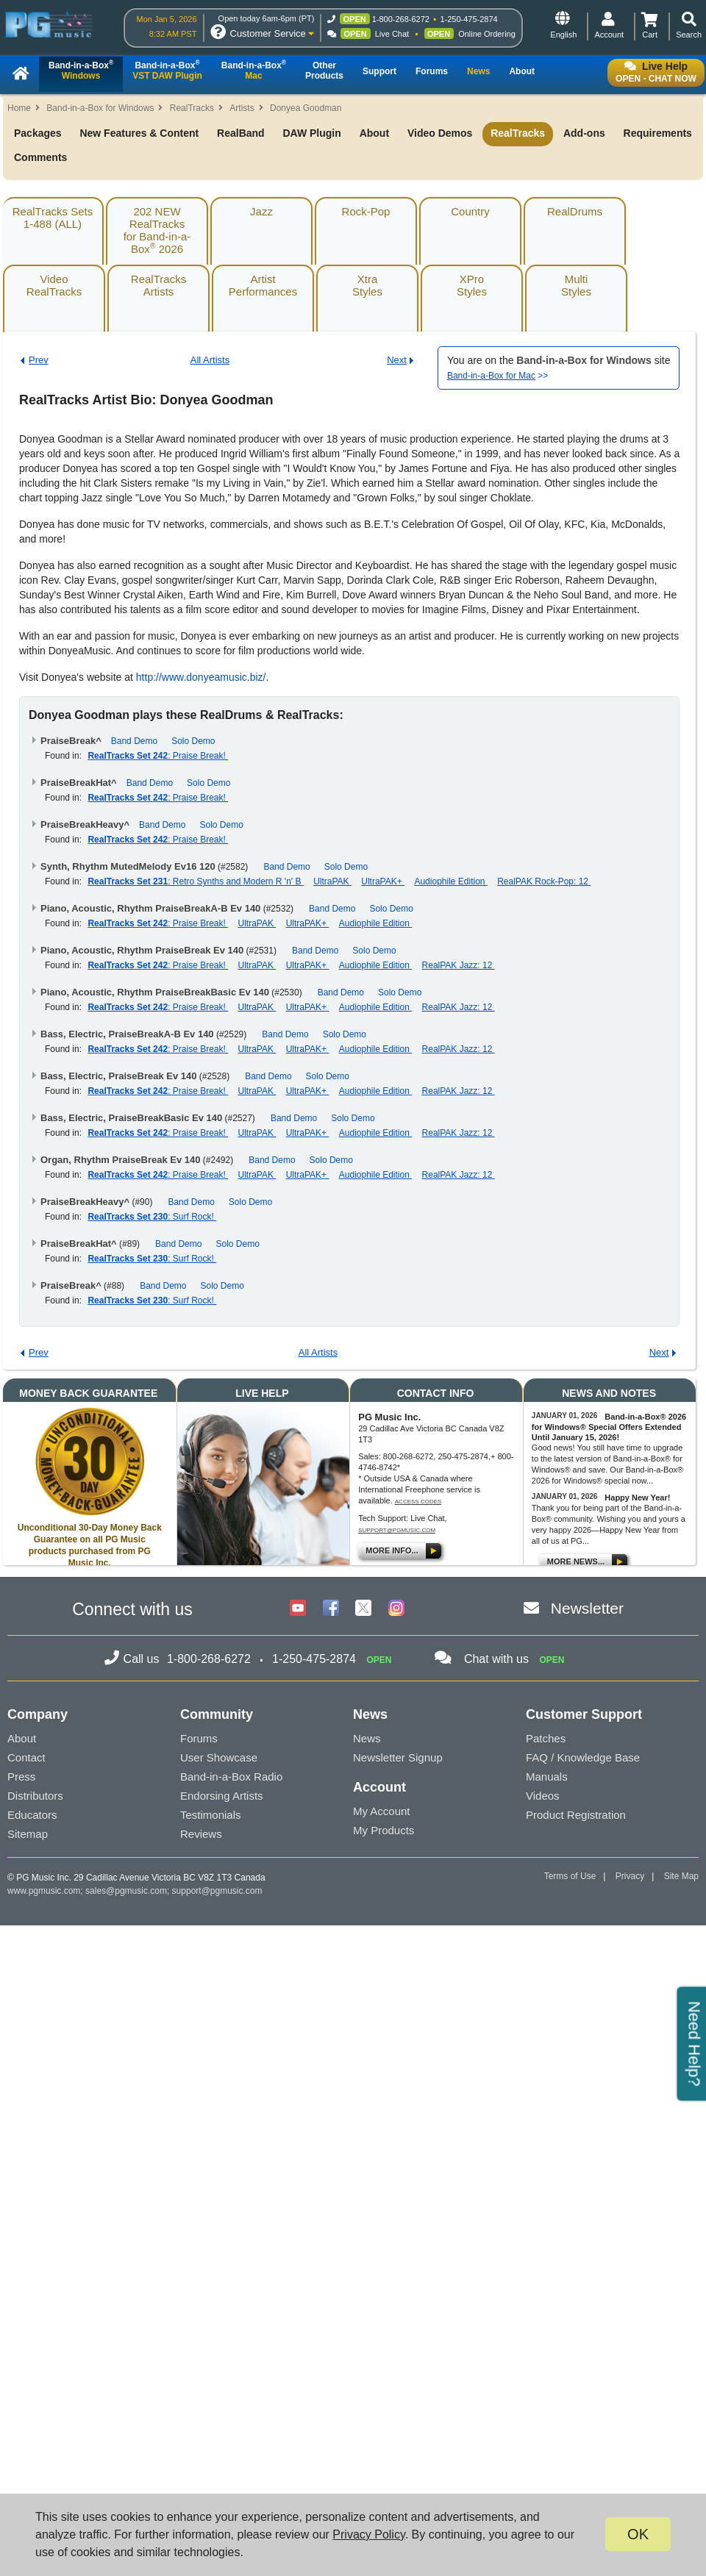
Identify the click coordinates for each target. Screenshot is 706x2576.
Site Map (681, 1876)
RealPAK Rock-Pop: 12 (544, 881)
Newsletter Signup (398, 1757)
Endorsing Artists (221, 1795)
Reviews (201, 1834)
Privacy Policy (368, 2534)
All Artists (209, 359)
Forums (199, 1738)
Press (21, 1776)
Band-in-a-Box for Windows (100, 108)
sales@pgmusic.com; (128, 1891)
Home (19, 108)
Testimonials (210, 1814)
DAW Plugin (311, 133)
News (367, 1738)
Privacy (630, 1876)
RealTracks (192, 108)
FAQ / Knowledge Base (583, 1757)
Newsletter (587, 1608)
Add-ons (584, 133)
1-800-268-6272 (400, 19)
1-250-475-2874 (468, 19)
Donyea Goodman (305, 108)
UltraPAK (332, 881)
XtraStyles (367, 285)
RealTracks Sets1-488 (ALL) (53, 217)
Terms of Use (570, 1876)
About (374, 133)
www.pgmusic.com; (45, 1891)
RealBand (241, 133)
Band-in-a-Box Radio (231, 1776)
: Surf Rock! (152, 1217)
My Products (383, 1830)
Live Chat (392, 33)
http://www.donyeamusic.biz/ (201, 677)
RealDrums (574, 211)
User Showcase (218, 1757)
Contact (26, 1757)
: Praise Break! (158, 756)
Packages (38, 133)
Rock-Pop (366, 211)
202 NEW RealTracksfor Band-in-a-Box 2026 (157, 230)
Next (397, 359)
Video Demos (439, 133)
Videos (543, 1795)
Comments (40, 157)
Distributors (35, 1795)
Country (470, 211)
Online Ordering (487, 33)
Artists (241, 108)
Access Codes (418, 1501)
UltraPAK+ (382, 881)
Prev (39, 359)
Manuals (547, 1776)
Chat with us (496, 1659)
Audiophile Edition (450, 881)
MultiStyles (576, 285)
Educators (32, 1814)
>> (497, 376)
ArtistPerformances (263, 285)
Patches (546, 1738)
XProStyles (472, 285)
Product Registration (576, 1814)
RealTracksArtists (158, 285)
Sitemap (27, 1834)
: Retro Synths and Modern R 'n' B (195, 881)
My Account (381, 1811)
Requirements (658, 133)
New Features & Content (139, 133)
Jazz (261, 211)
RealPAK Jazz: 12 (458, 965)
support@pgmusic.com (396, 1530)
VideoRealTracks (54, 285)
